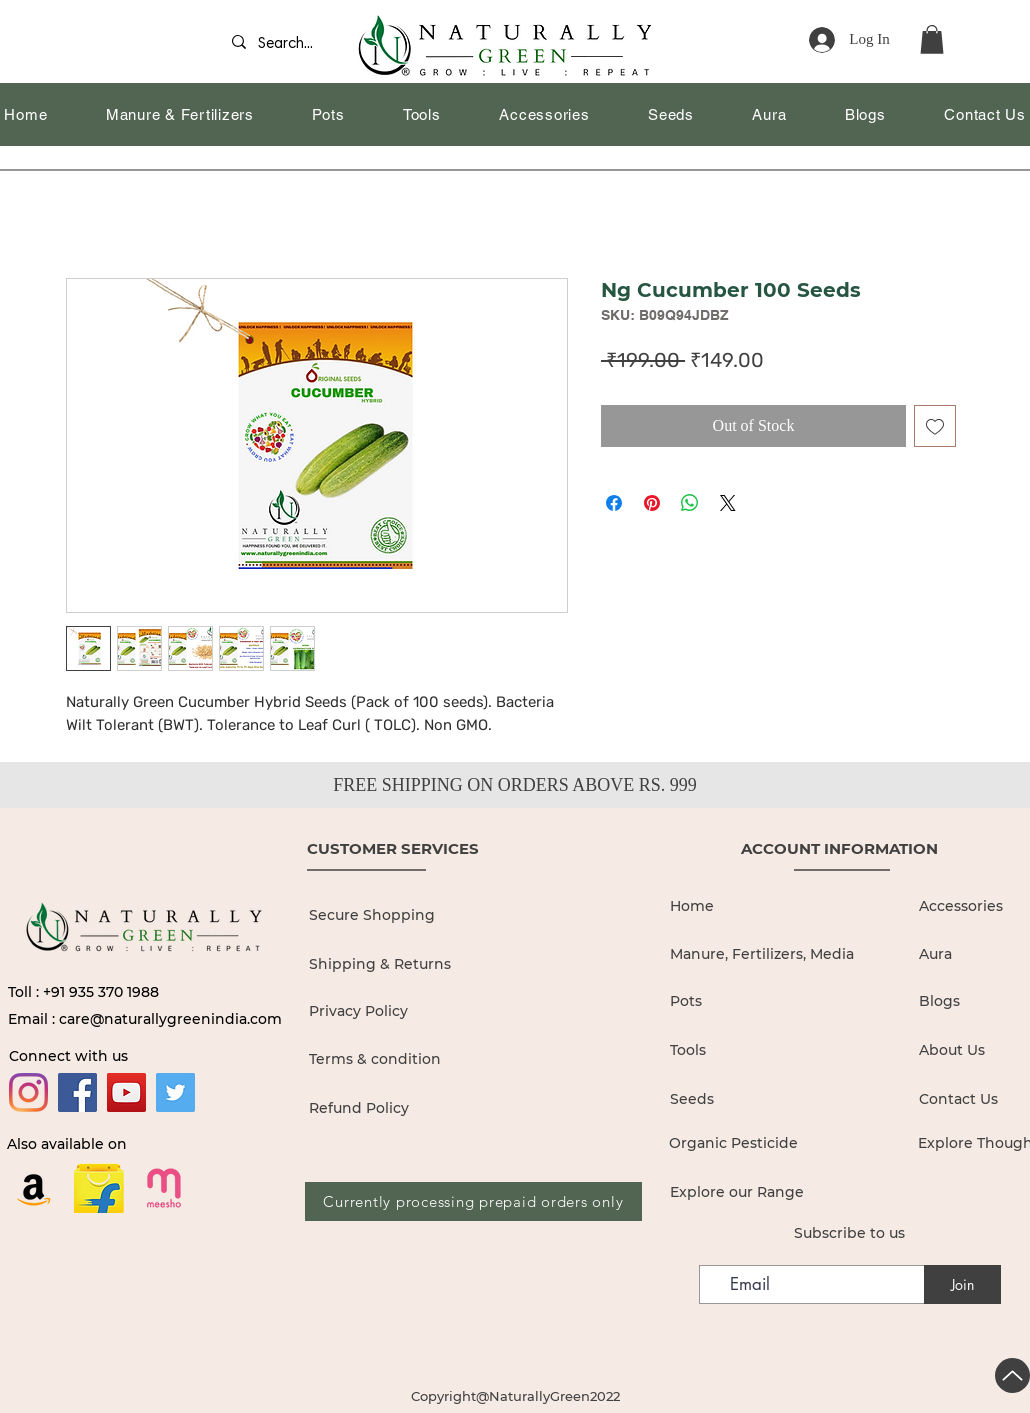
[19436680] (164, 1188)
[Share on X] (728, 503)
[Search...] (292, 44)
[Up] (1012, 1375)
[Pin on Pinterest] (652, 503)
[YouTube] (126, 1092)
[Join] (962, 1284)
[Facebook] (77, 1092)
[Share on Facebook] (614, 503)
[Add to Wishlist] (935, 426)
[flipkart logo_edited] (99, 1188)
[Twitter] (175, 1092)
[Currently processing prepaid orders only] (473, 1201)
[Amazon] (34, 1188)
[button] (932, 39)
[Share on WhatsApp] (690, 503)
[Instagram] (28, 1092)
